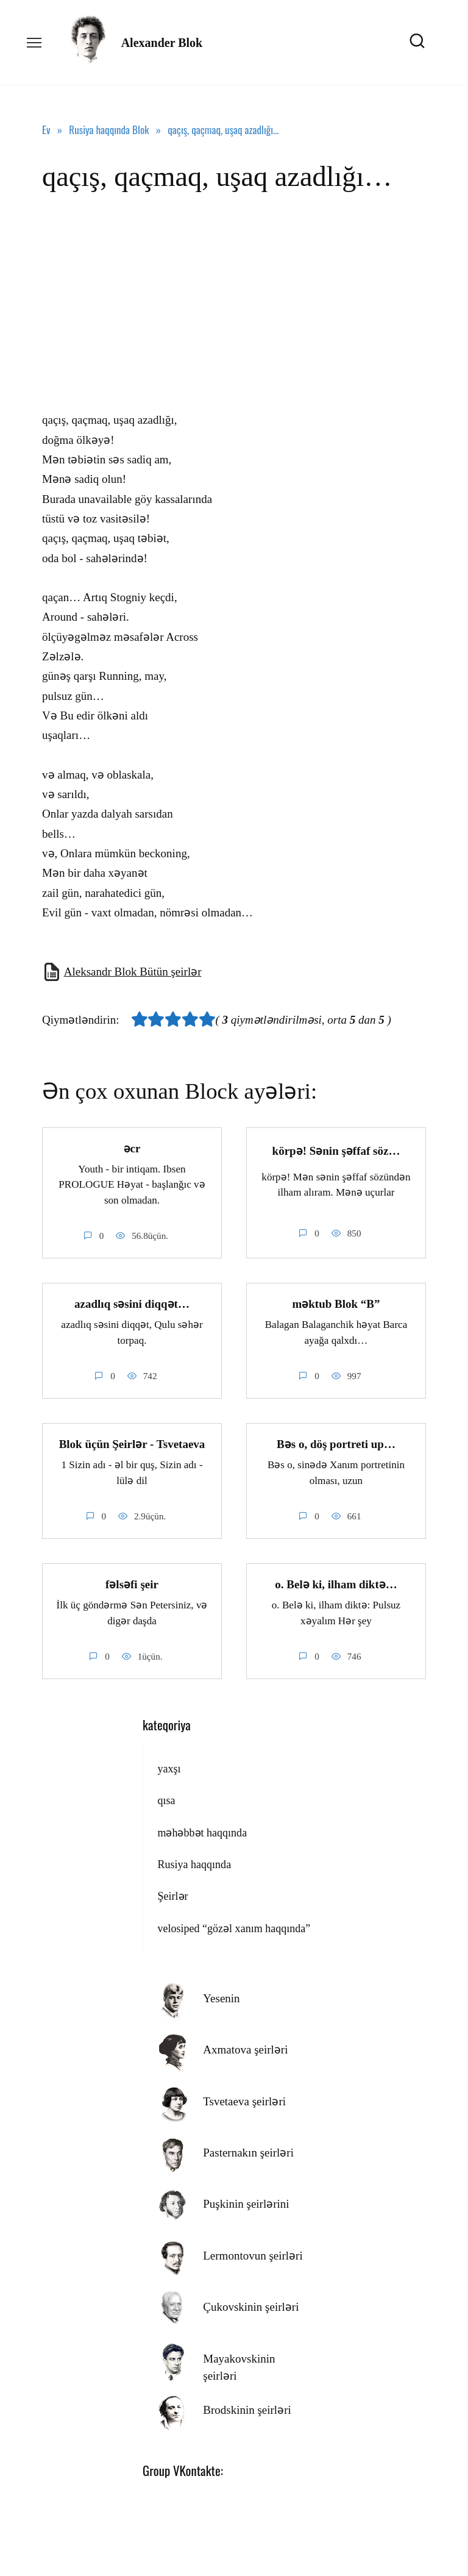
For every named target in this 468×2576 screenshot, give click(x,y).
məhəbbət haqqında (202, 1830)
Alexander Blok (162, 42)
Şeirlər (172, 1894)
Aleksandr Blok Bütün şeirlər (133, 971)
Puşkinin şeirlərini (246, 2201)
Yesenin (221, 1995)
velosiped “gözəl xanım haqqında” (233, 1926)
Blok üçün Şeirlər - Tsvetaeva (132, 1442)
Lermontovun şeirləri (253, 2253)
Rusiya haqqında (194, 1862)
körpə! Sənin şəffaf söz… (336, 1150)
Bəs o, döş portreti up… (336, 1442)
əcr (132, 1147)
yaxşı (168, 1766)
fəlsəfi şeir (131, 1581)
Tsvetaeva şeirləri (244, 2099)
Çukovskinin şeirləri (251, 2304)
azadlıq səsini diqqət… (132, 1302)
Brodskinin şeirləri (247, 2407)
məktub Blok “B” (336, 1302)
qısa (166, 1798)
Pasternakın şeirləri (248, 2150)
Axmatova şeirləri (245, 2047)
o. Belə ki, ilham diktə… (336, 1581)
